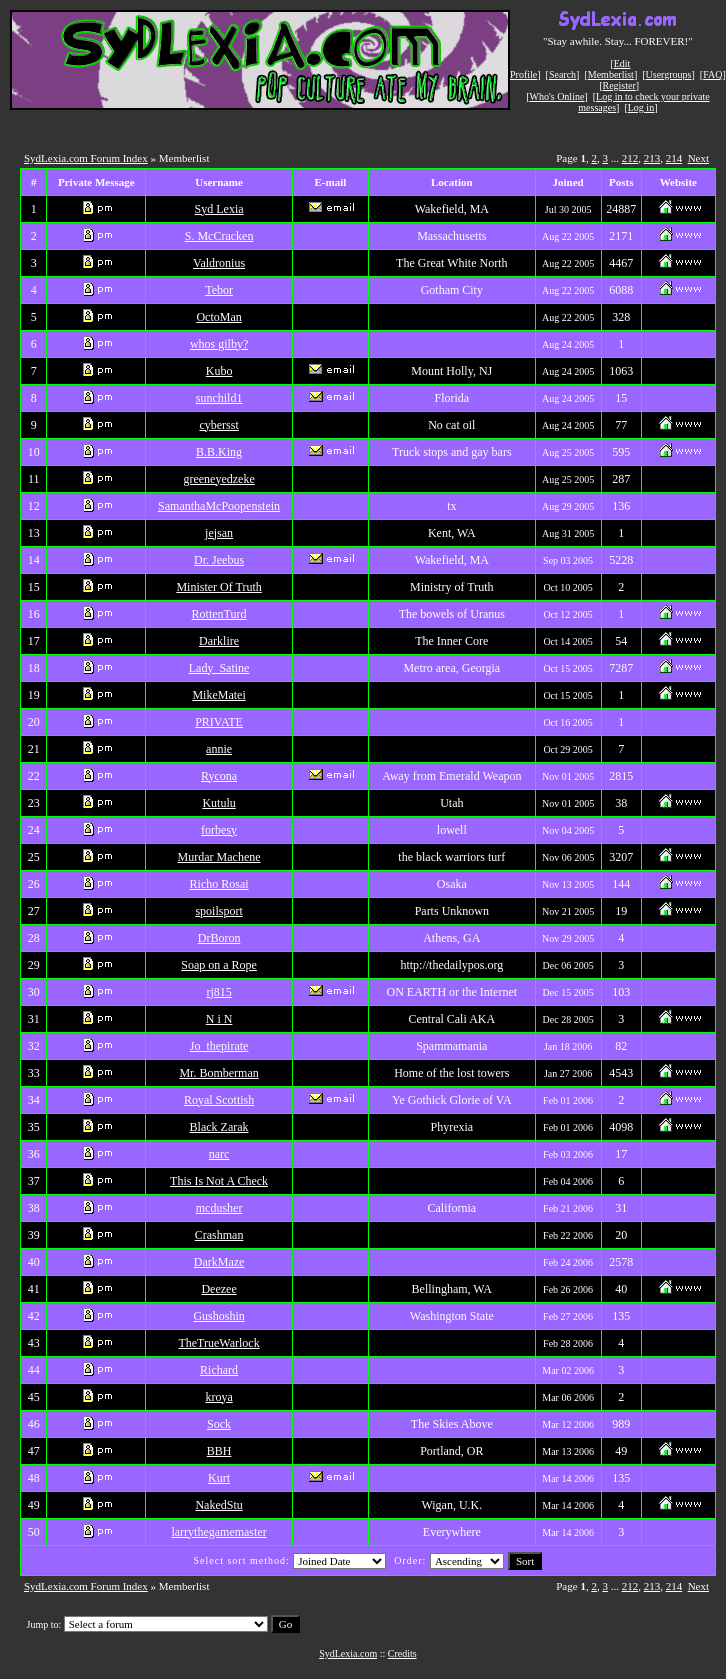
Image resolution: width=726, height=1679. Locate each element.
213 (652, 158)
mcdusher (219, 1208)
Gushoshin (218, 1316)
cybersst (218, 425)
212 (630, 158)
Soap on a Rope (219, 965)
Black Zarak (219, 1127)
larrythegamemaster (218, 1532)
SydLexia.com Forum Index (86, 158)
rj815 (218, 992)
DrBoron (219, 938)
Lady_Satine (219, 668)
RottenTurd (219, 614)
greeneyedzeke (218, 479)
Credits (402, 1653)
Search (562, 74)
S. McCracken (219, 236)
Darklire (219, 641)
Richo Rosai (219, 884)
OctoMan (218, 317)
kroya (218, 1397)
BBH (219, 1451)
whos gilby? (219, 344)
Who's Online (557, 96)
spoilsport (218, 911)
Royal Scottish (219, 1100)
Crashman (219, 1235)
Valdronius (219, 263)
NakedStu (218, 1505)
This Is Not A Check (219, 1181)
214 (674, 158)
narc (219, 1154)
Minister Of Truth (218, 587)
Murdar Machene (219, 857)
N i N (219, 1019)
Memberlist (611, 74)
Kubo (219, 371)
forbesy (219, 830)
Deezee (218, 1289)
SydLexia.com (348, 1653)
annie (219, 749)
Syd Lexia (219, 209)
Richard (219, 1370)
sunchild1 (219, 398)
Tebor (219, 290)
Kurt (219, 1478)
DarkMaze (219, 1262)
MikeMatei (218, 695)
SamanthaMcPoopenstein (219, 506)
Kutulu (218, 803)
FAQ (712, 74)
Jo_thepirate (219, 1046)
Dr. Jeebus (219, 560)
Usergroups (669, 74)
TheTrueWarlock (218, 1343)
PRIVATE (219, 722)
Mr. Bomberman (218, 1073)
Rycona (219, 776)
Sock (219, 1424)
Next (698, 158)
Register (618, 85)
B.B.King (219, 452)
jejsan (219, 533)
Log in (641, 107)
